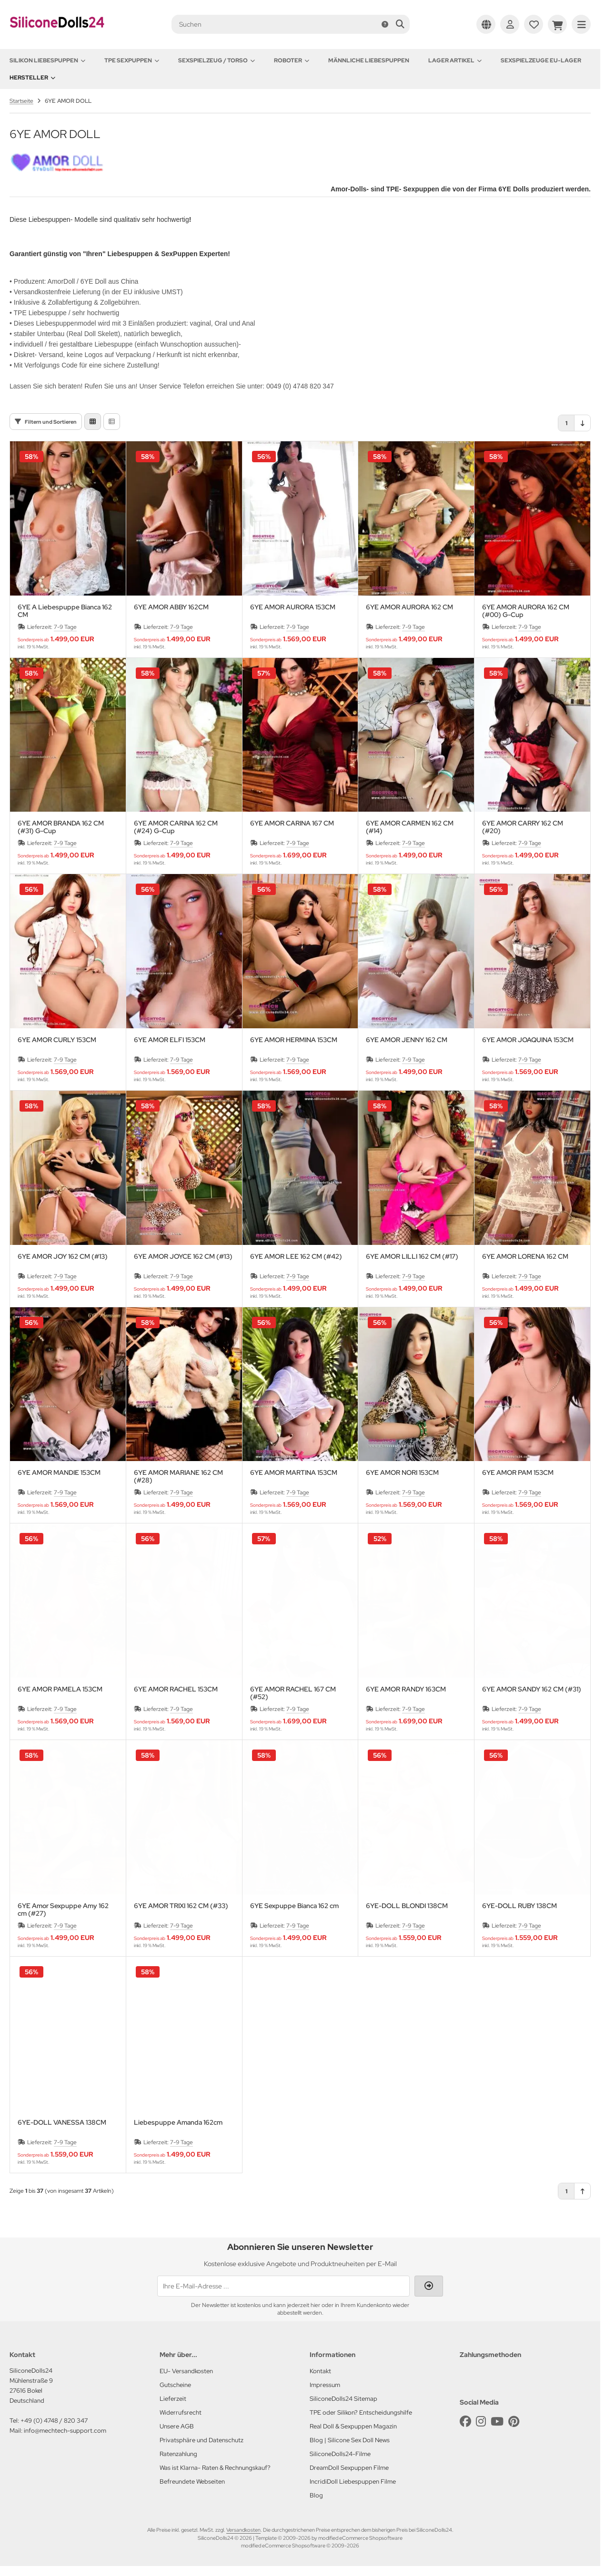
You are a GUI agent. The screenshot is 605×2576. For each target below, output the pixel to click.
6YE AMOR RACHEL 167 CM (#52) (293, 1693)
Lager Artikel (455, 60)
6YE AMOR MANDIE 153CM (59, 1473)
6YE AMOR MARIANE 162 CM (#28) (178, 1476)
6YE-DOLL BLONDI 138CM (407, 1906)
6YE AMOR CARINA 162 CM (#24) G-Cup (176, 827)
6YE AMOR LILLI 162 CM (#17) (412, 1257)
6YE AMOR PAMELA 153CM (60, 1689)
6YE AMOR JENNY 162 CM (406, 1040)
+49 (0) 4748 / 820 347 (54, 2421)
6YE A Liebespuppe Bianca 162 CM (65, 610)
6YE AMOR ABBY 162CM (171, 607)
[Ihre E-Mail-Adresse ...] (283, 2286)
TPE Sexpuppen (131, 60)
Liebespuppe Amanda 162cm (178, 2122)
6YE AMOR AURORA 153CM (292, 607)
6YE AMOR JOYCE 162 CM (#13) (183, 1257)
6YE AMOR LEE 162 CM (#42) (296, 1257)
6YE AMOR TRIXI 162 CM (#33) (181, 1906)
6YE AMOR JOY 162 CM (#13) (63, 1257)
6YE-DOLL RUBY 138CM (519, 1906)
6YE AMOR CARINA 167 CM (292, 823)
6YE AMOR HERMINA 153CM (293, 1040)
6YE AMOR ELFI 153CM (169, 1040)
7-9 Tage (65, 627)
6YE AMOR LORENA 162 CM (525, 1257)
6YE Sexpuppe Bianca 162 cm (294, 1906)
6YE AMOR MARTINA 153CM (293, 1473)
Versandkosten (243, 2529)
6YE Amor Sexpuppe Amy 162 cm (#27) (63, 1909)
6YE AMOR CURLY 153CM (57, 1040)
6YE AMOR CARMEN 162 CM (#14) (410, 827)
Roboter (291, 60)
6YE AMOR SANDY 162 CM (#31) (531, 1689)
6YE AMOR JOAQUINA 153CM (528, 1040)
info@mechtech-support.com (65, 2431)
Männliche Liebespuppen (368, 60)
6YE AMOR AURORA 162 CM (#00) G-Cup (525, 610)
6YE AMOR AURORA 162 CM (409, 607)
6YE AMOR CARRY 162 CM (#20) (522, 827)
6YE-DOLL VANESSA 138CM (62, 2122)
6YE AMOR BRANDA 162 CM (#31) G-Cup (61, 827)
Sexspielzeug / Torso (216, 60)
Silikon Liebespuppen (47, 60)
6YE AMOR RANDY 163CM (406, 1689)
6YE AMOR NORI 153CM (402, 1473)
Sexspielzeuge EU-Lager (541, 60)
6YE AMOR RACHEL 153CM (176, 1689)
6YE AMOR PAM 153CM (518, 1473)
